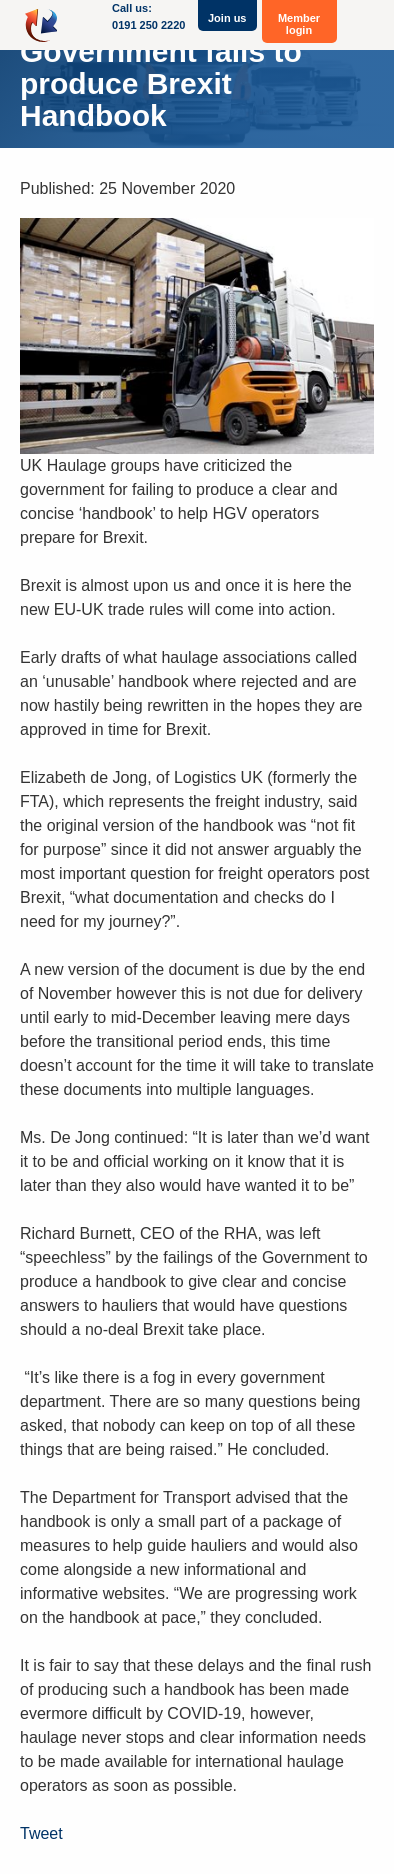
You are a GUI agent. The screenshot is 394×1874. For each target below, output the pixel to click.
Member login (299, 24)
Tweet (41, 1833)
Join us (227, 18)
